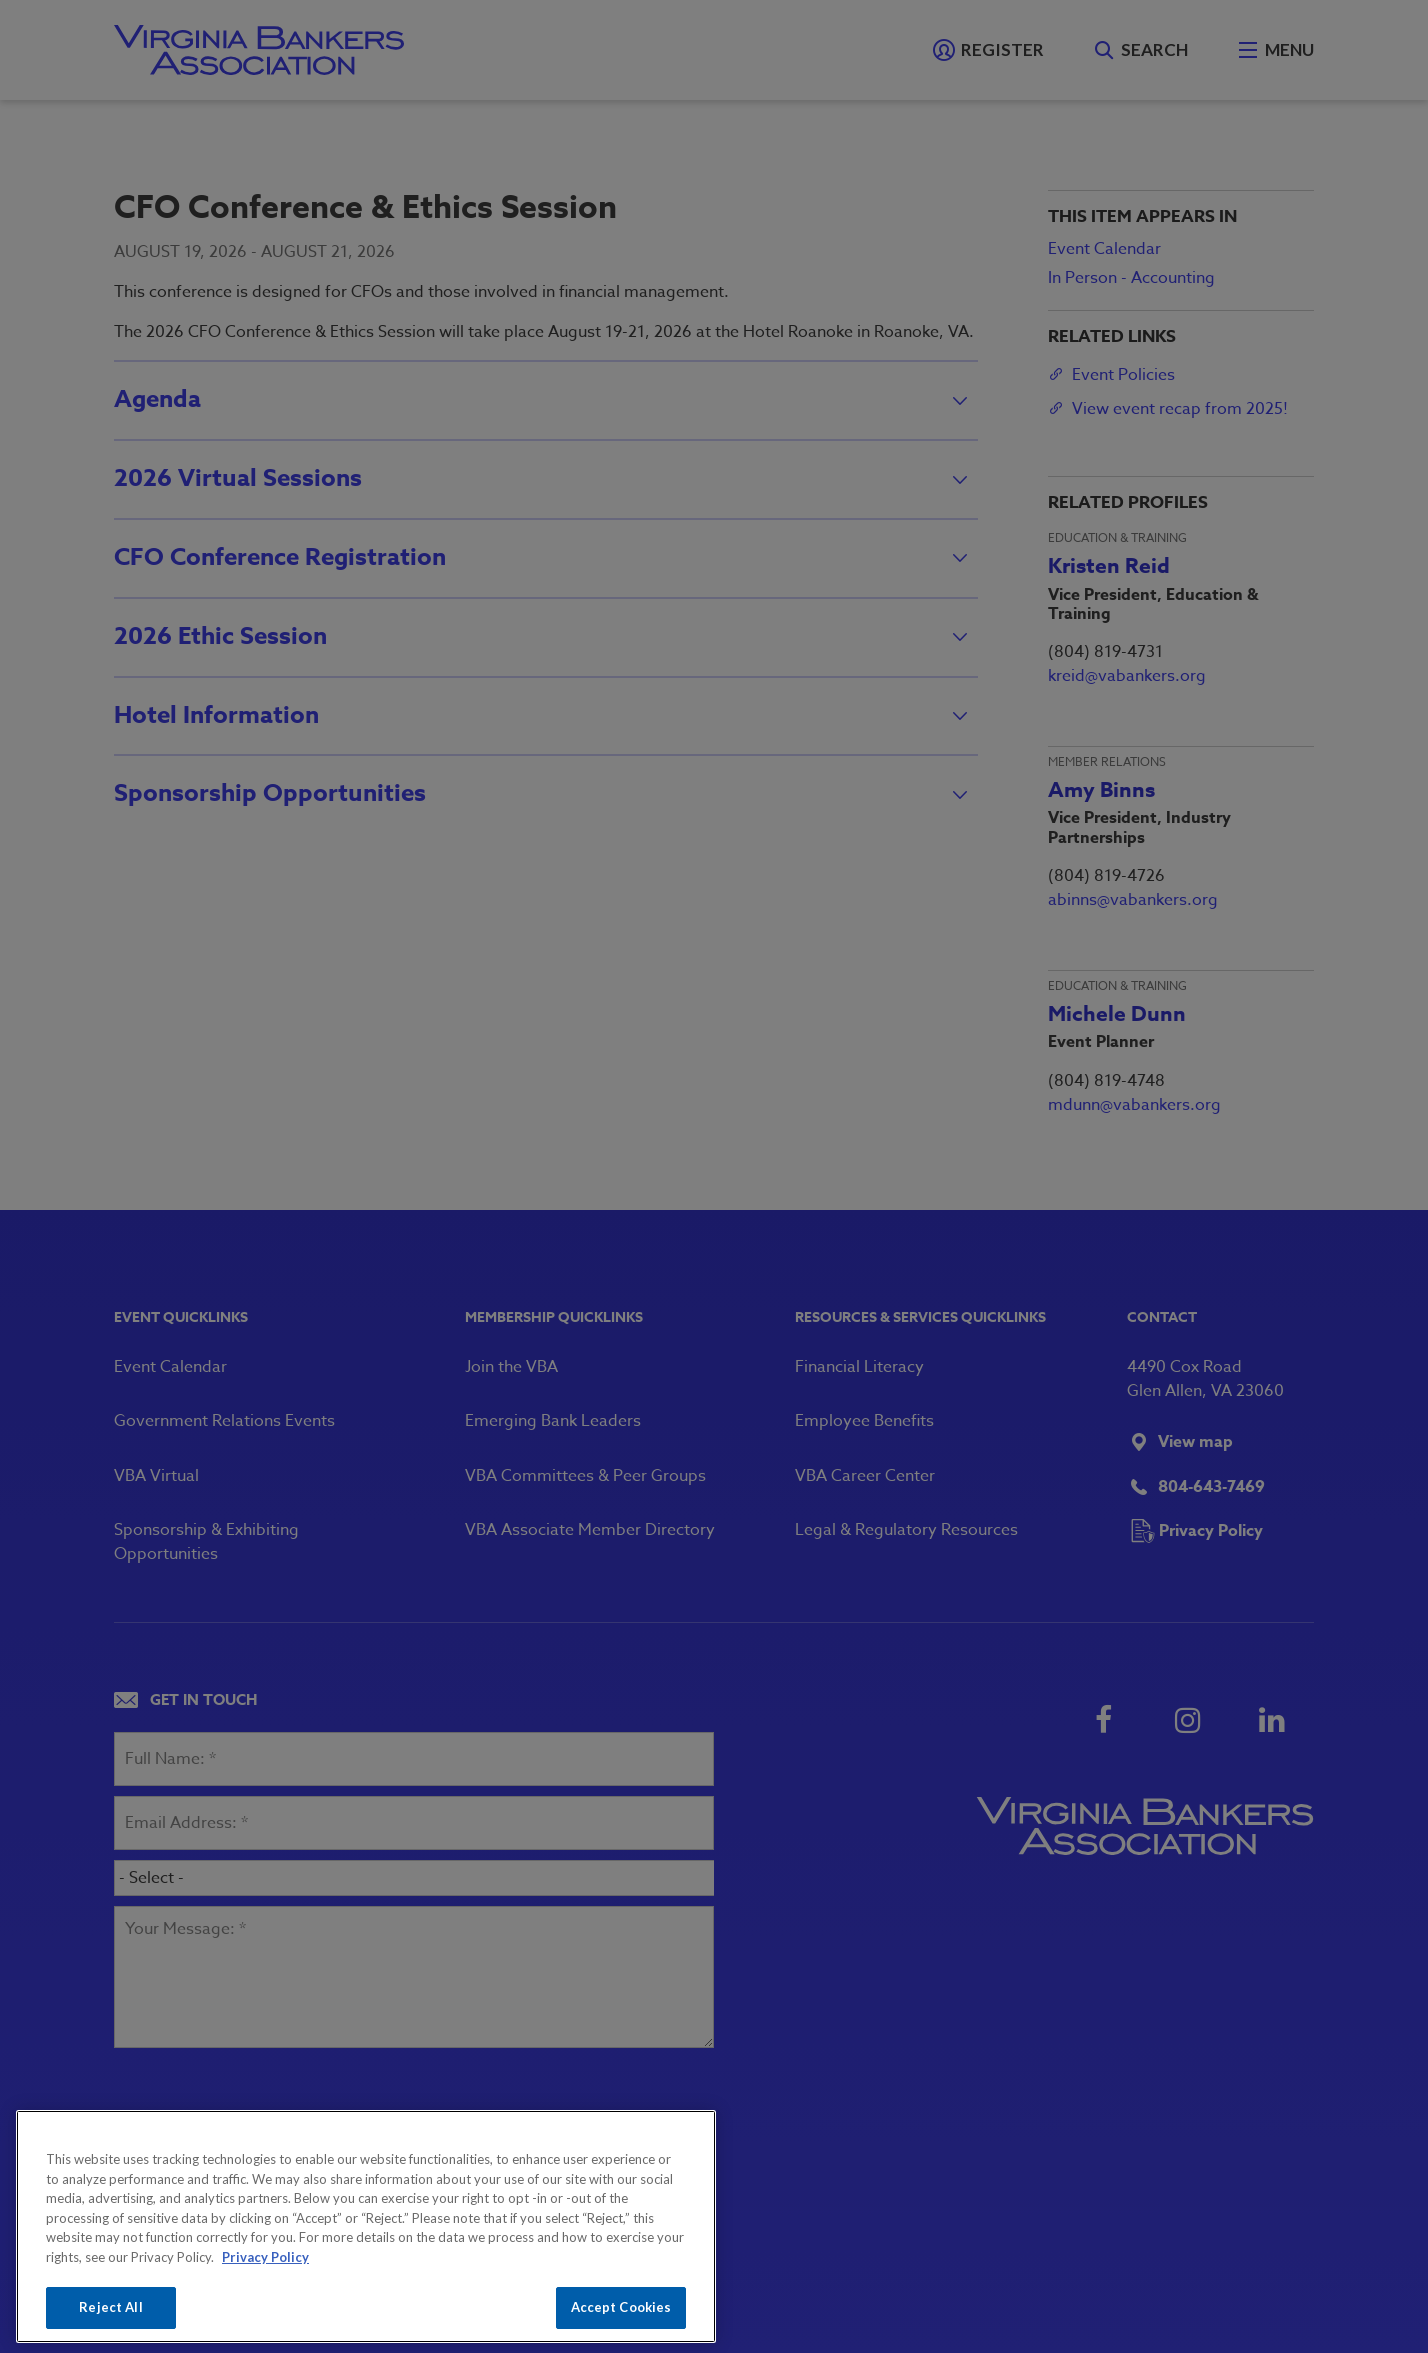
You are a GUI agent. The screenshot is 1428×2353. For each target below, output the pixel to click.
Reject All (110, 2307)
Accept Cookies (621, 2307)
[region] (366, 2226)
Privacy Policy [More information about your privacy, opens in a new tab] (265, 2257)
